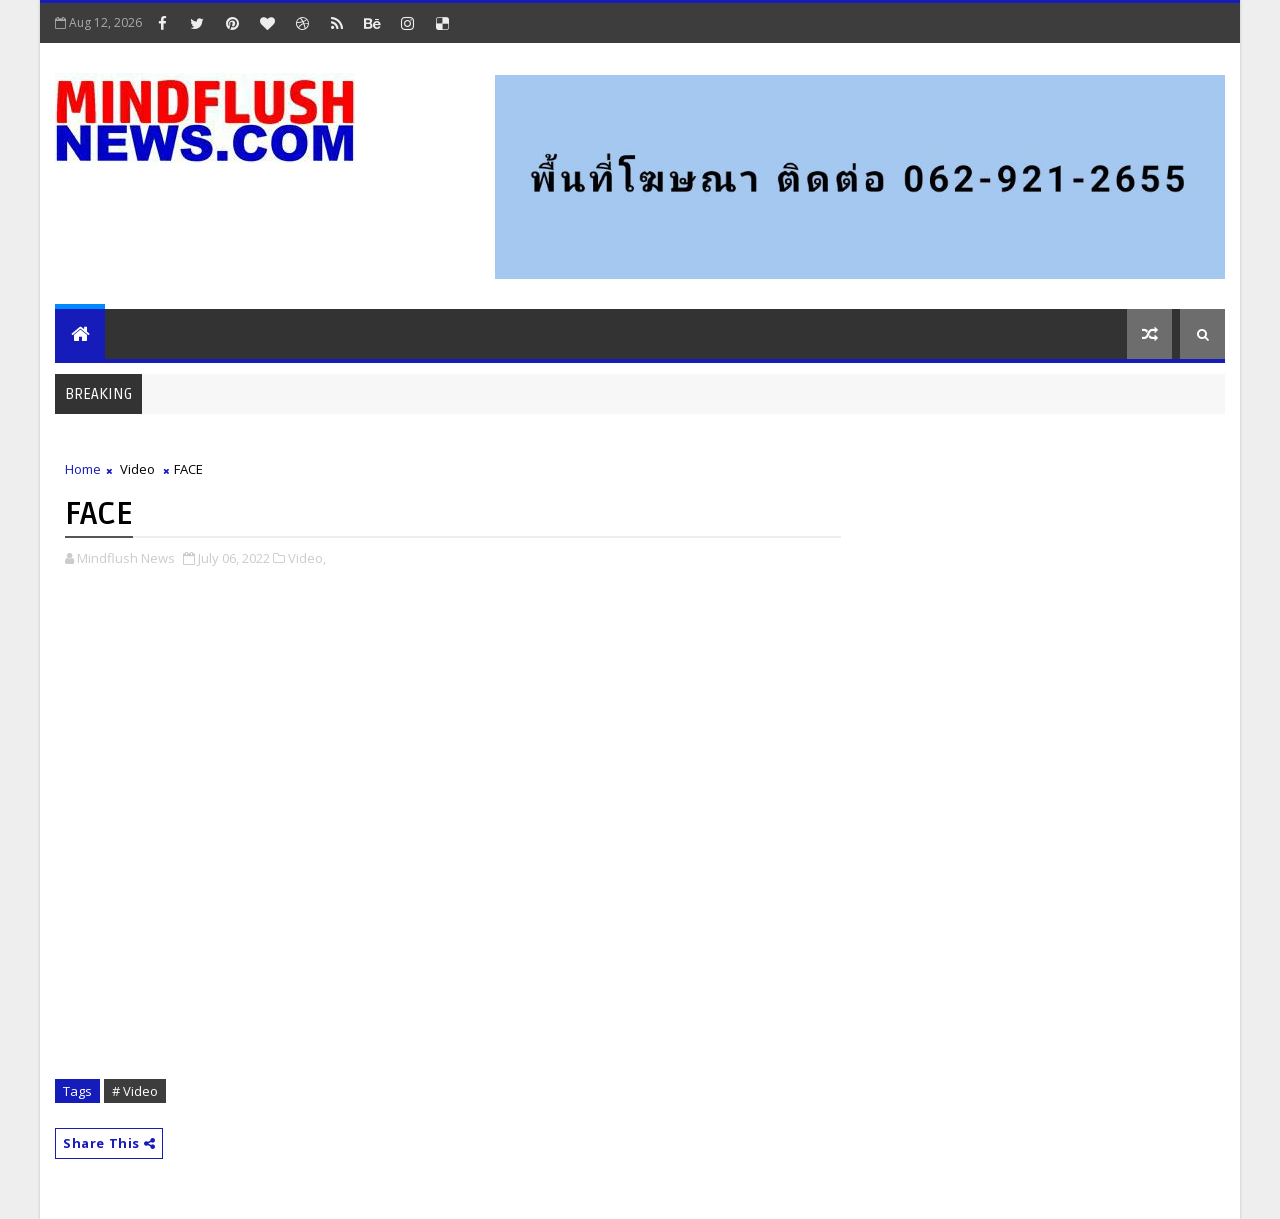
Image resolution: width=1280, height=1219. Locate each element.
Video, (307, 558)
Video (137, 469)
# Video (135, 1091)
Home (83, 469)
